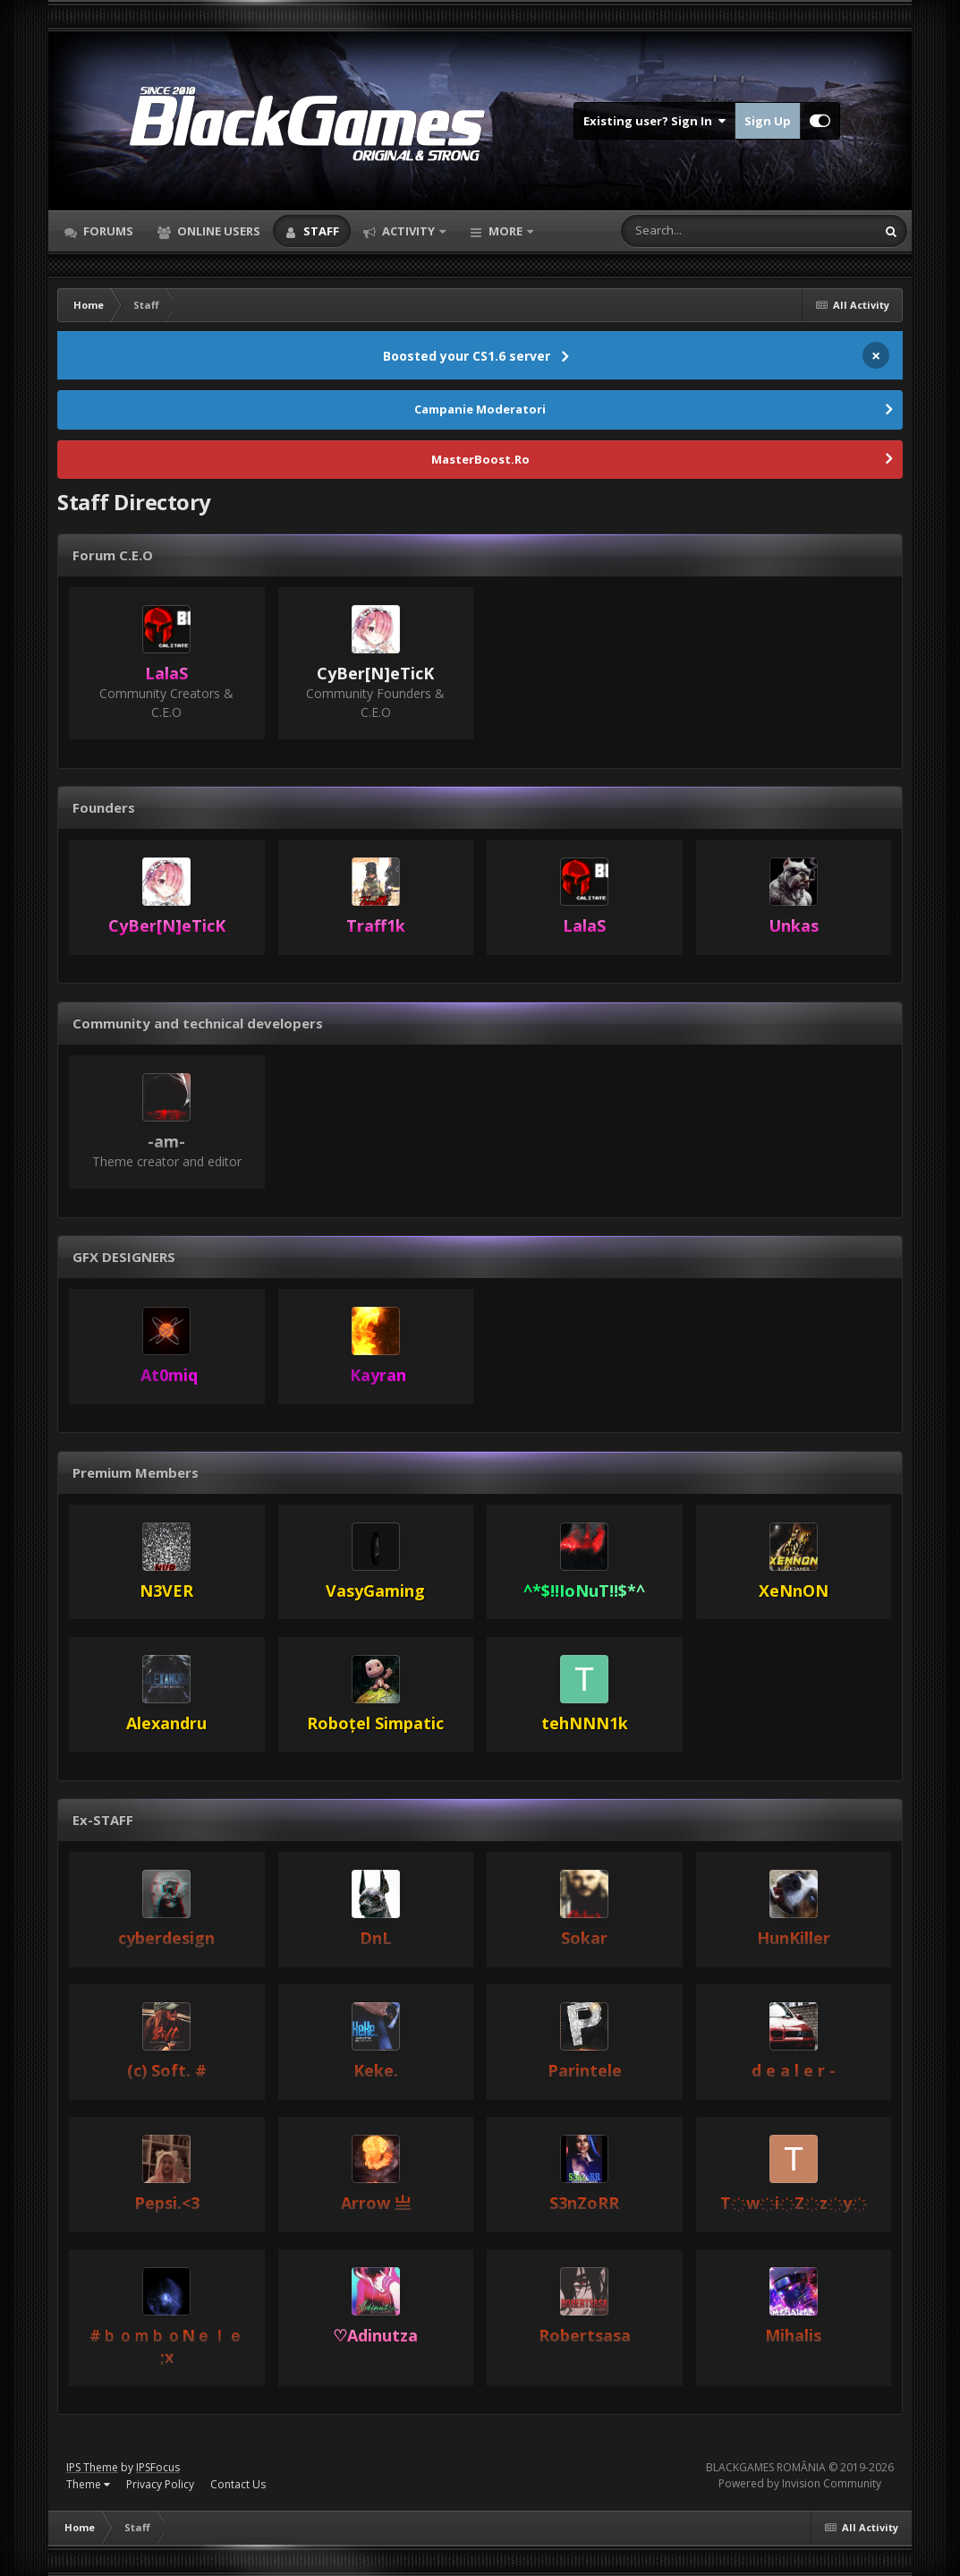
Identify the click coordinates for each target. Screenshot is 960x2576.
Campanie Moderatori (480, 409)
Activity (408, 231)
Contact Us (238, 2484)
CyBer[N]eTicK (375, 673)
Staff (320, 231)
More (505, 231)
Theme (88, 2484)
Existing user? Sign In (654, 121)
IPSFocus (158, 2467)
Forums (107, 231)
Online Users (217, 231)
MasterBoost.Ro (480, 459)
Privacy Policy (160, 2484)
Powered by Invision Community (799, 2483)
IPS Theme (92, 2467)
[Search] (701, 231)
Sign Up (767, 121)
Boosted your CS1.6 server (466, 355)
